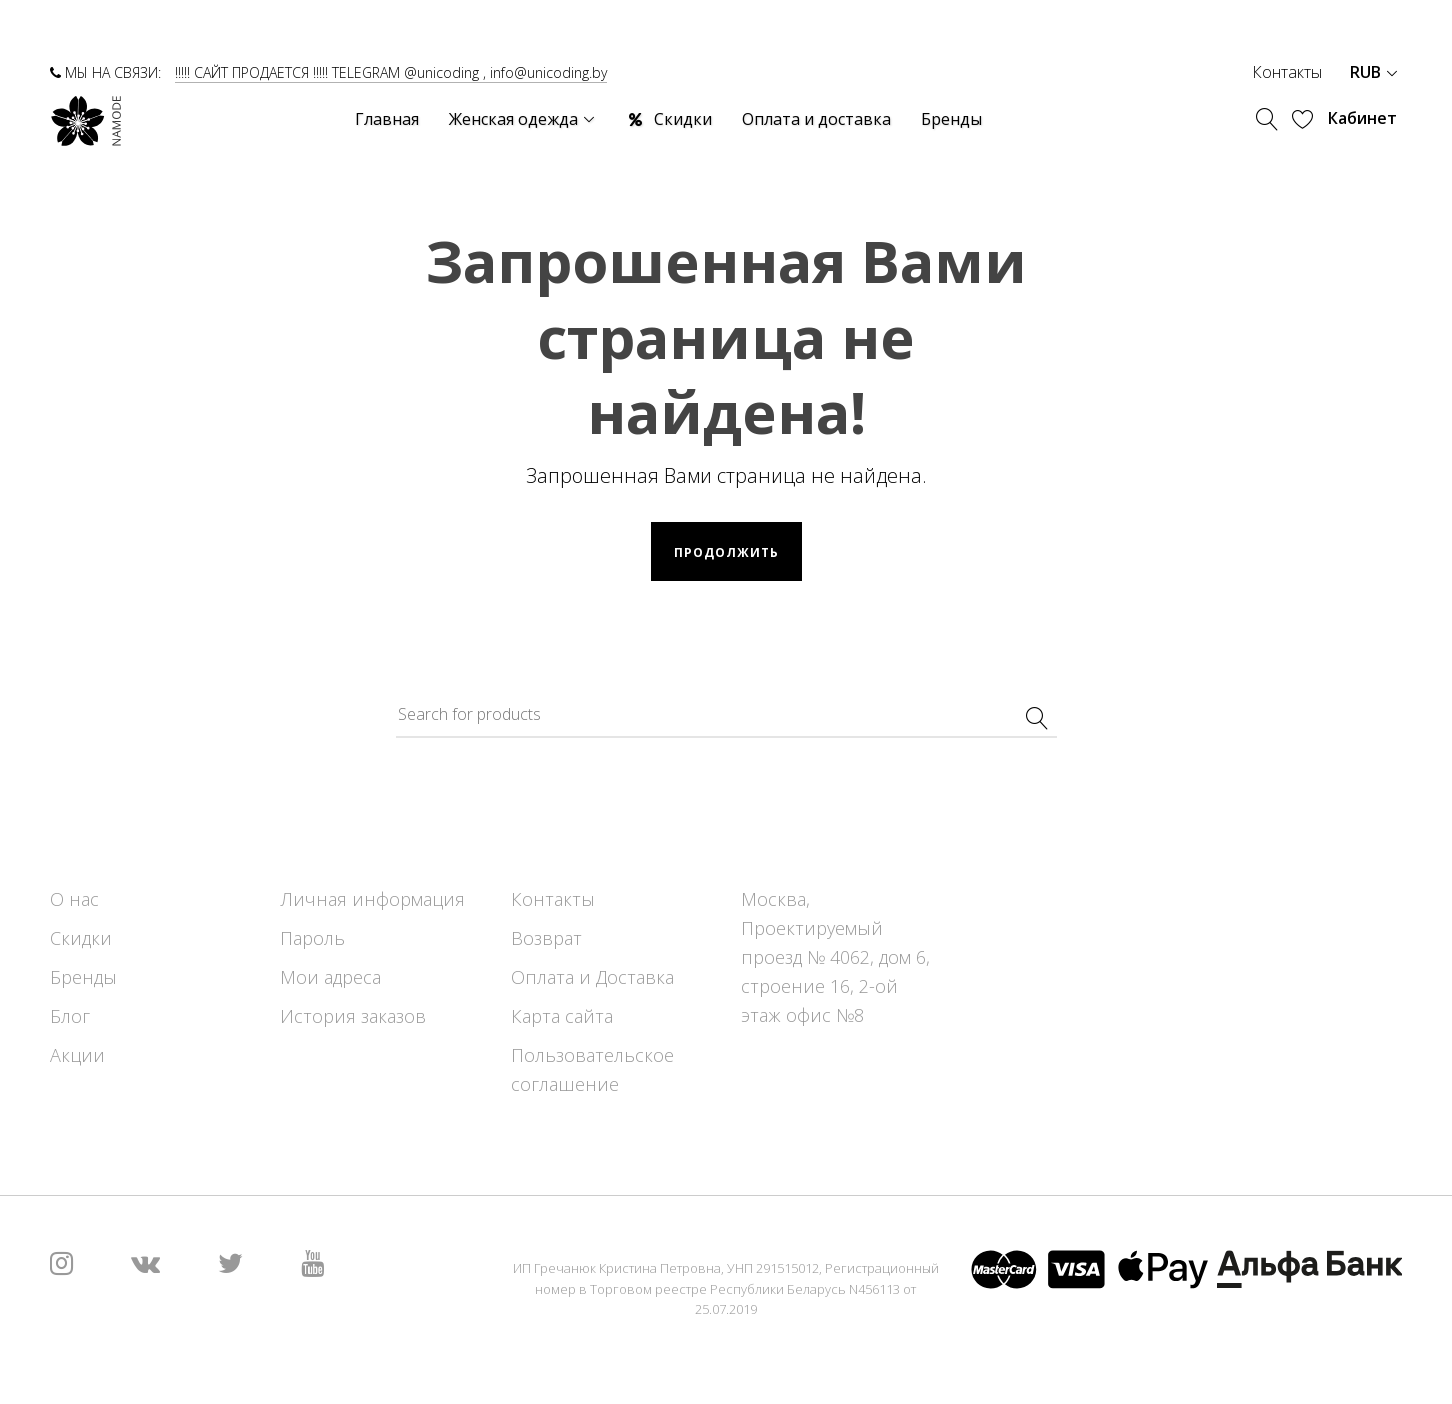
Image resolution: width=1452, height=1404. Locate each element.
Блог (70, 1016)
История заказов (353, 1016)
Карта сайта (562, 1016)
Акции (77, 1055)
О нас (74, 899)
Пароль (312, 938)
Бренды (83, 977)
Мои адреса (330, 977)
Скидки (81, 938)
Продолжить (726, 552)
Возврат (546, 938)
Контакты (1287, 72)
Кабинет (1362, 118)
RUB (1373, 72)
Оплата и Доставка (592, 977)
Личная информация (372, 899)
